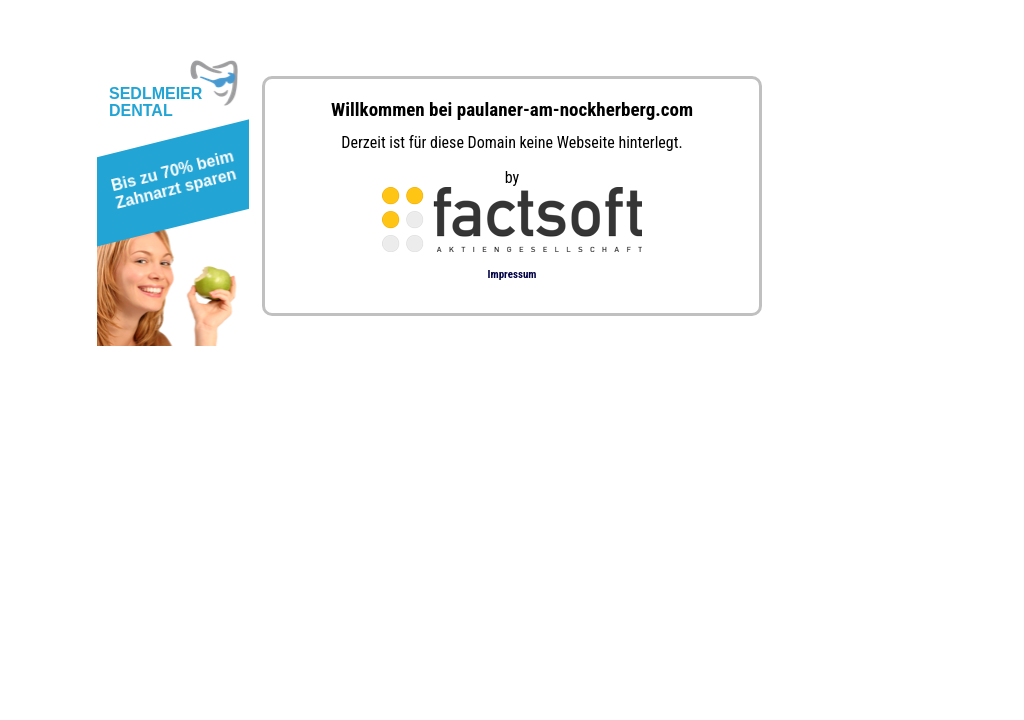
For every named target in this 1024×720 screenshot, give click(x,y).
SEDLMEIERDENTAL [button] (155, 102)
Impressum (512, 274)
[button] (169, 186)
